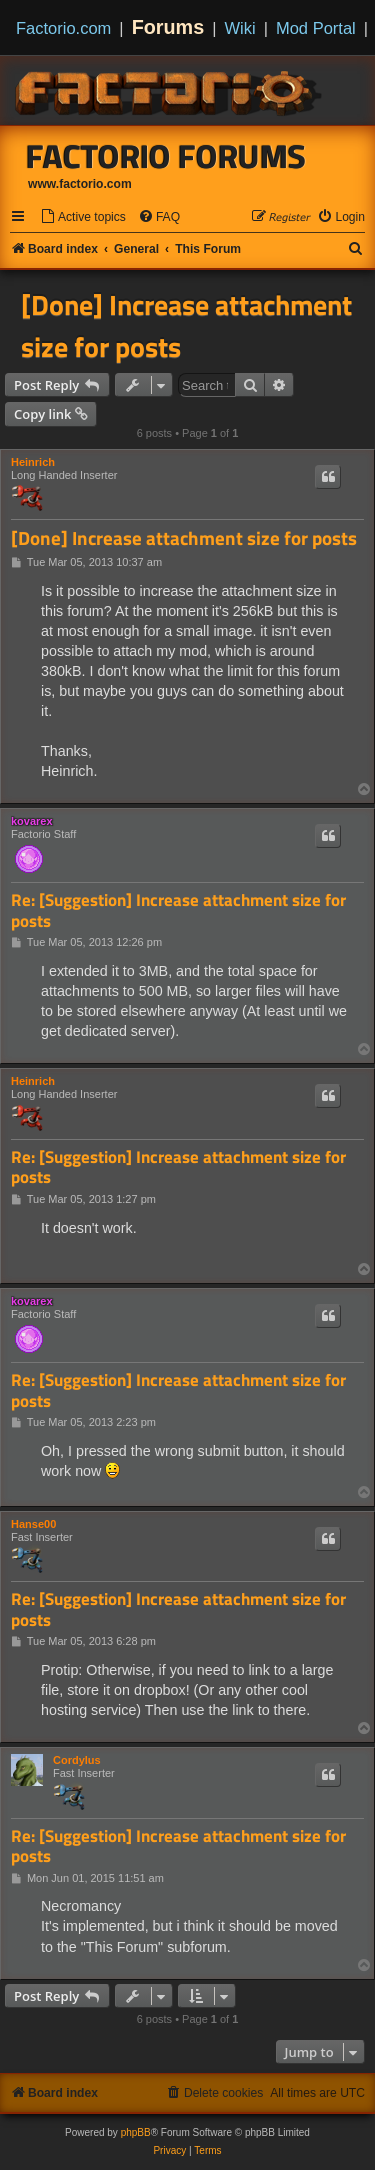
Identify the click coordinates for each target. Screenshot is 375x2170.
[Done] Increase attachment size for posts (186, 326)
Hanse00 (33, 1524)
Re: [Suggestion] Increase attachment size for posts (178, 910)
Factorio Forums (166, 156)
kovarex (32, 821)
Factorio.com (63, 28)
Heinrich (33, 462)
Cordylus (77, 1760)
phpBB (136, 2132)
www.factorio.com (80, 184)
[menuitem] (83, 217)
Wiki (240, 28)
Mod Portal (316, 28)
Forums (168, 27)
